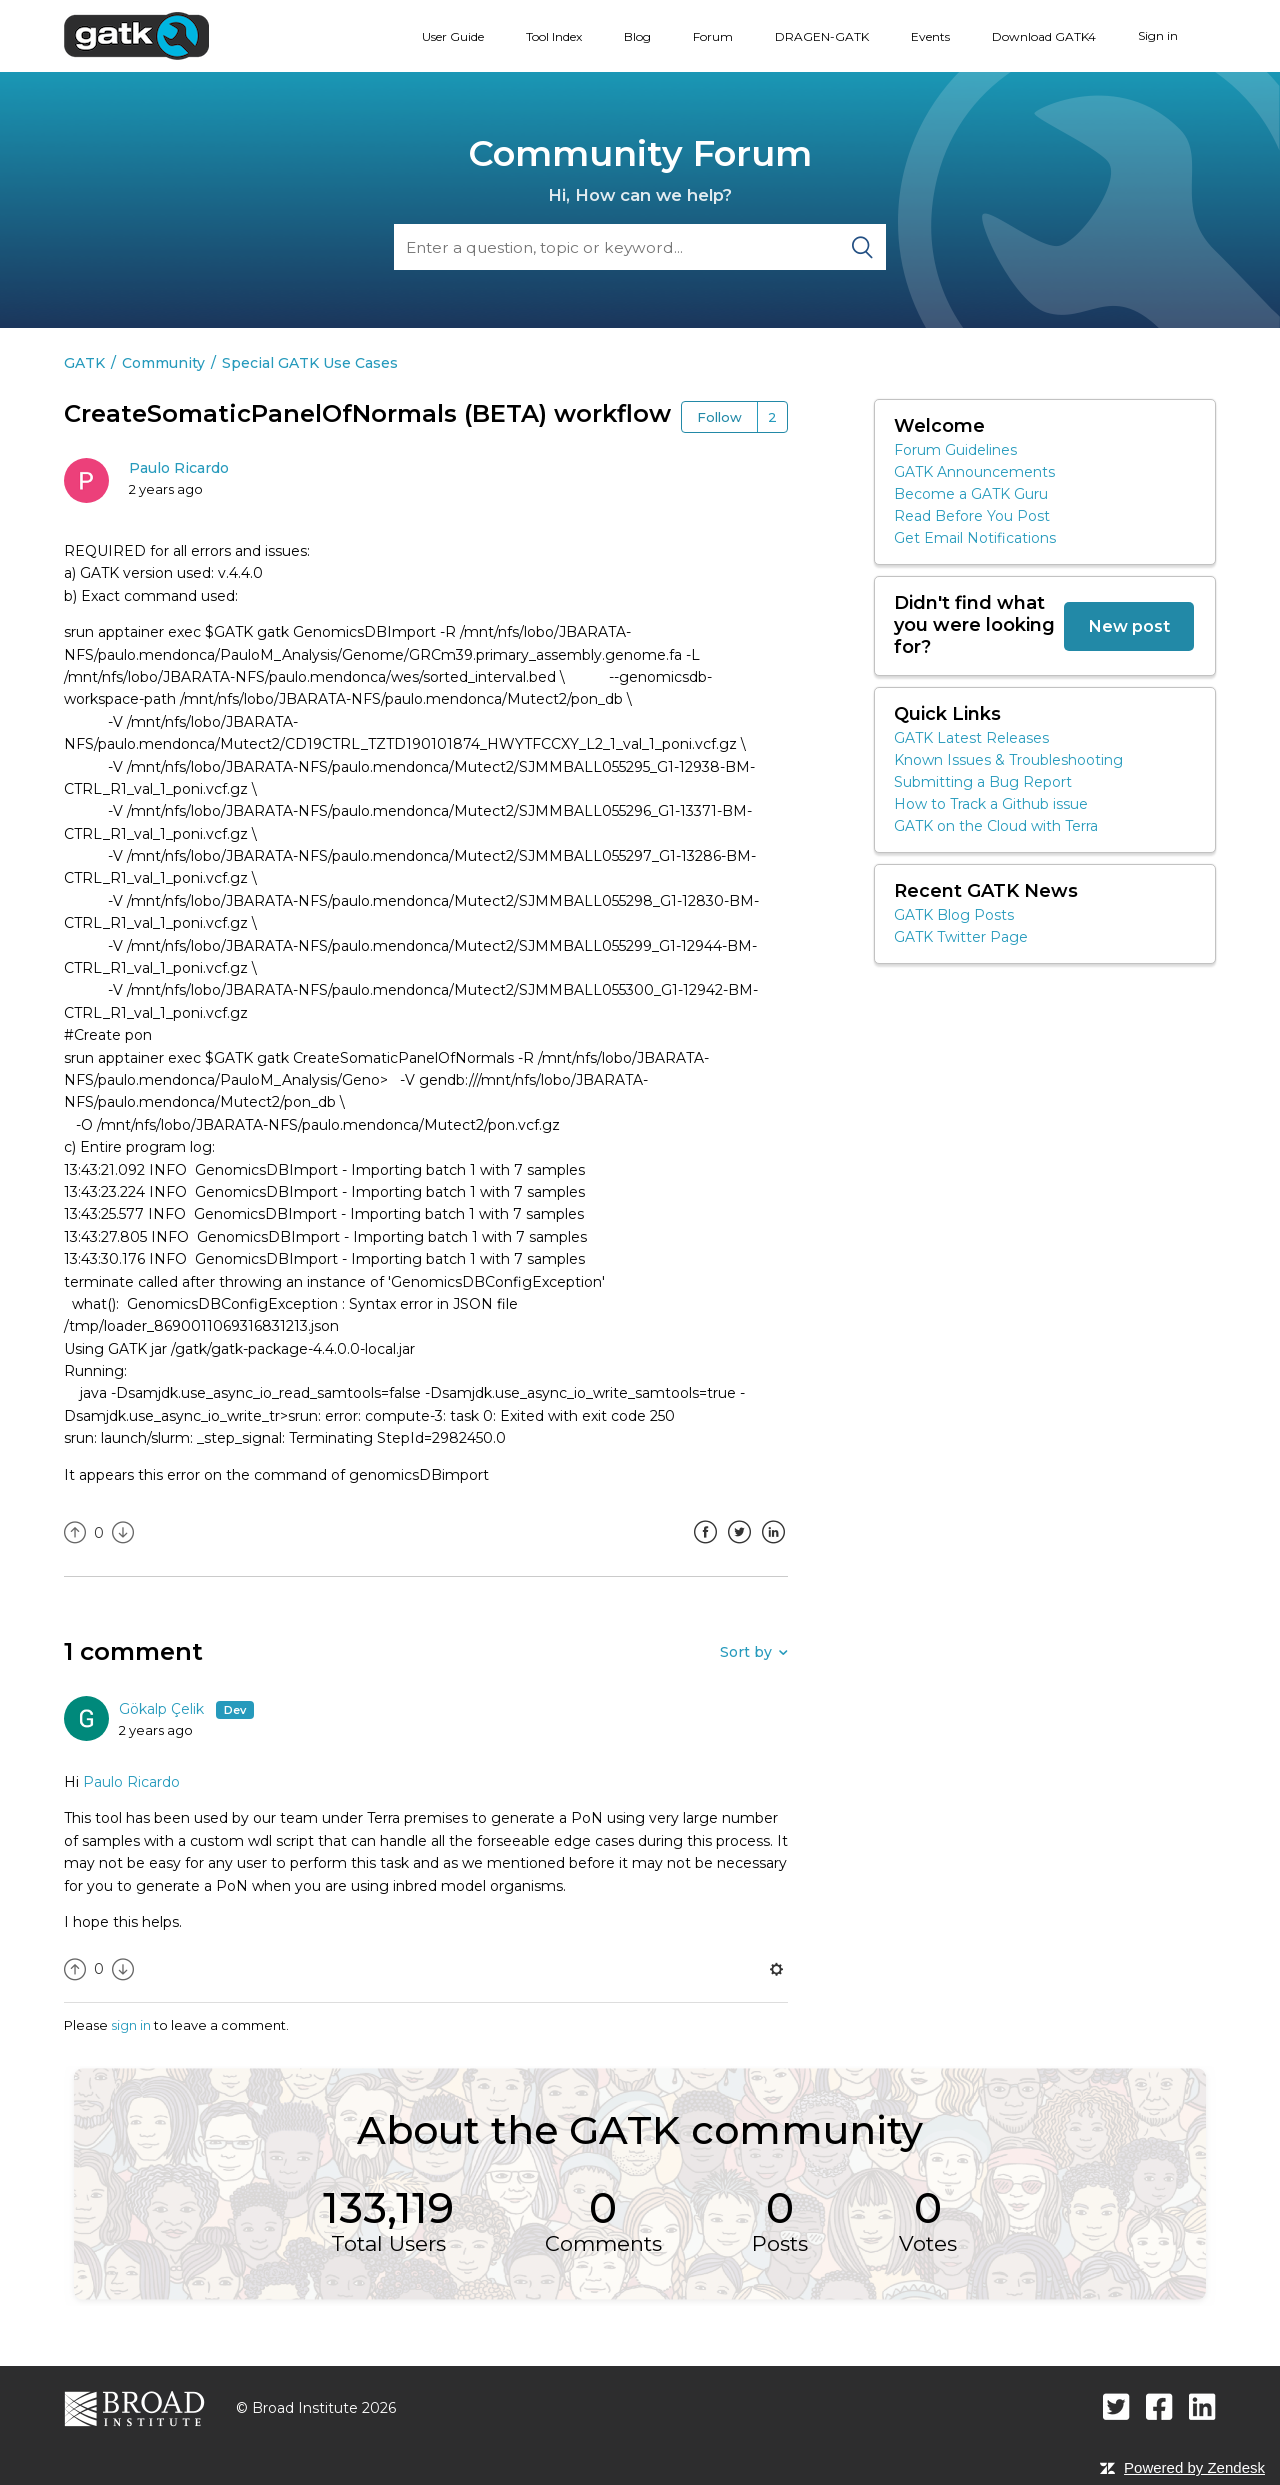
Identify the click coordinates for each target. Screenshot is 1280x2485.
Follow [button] (719, 417)
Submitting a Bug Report (983, 782)
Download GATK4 (1044, 36)
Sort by (746, 1652)
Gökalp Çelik (163, 1709)
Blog (637, 36)
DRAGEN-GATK (822, 36)
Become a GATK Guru (971, 494)
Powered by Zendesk (1194, 2467)
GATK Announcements (974, 472)
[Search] (640, 247)
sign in (131, 2025)
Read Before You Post (972, 516)
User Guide (453, 36)
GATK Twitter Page (961, 937)
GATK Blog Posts (954, 915)
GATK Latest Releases (971, 738)
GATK (84, 363)
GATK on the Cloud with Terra (996, 826)
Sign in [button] (1158, 35)
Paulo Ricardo (179, 468)
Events (930, 36)
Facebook (705, 1547)
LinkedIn (773, 1547)
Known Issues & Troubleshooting (1008, 760)
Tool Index (554, 36)
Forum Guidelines (955, 450)
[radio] (75, 1533)
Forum (713, 36)
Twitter (739, 1547)
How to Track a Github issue (991, 804)
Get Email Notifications (975, 538)
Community (163, 363)
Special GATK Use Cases (310, 363)
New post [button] (1129, 626)
